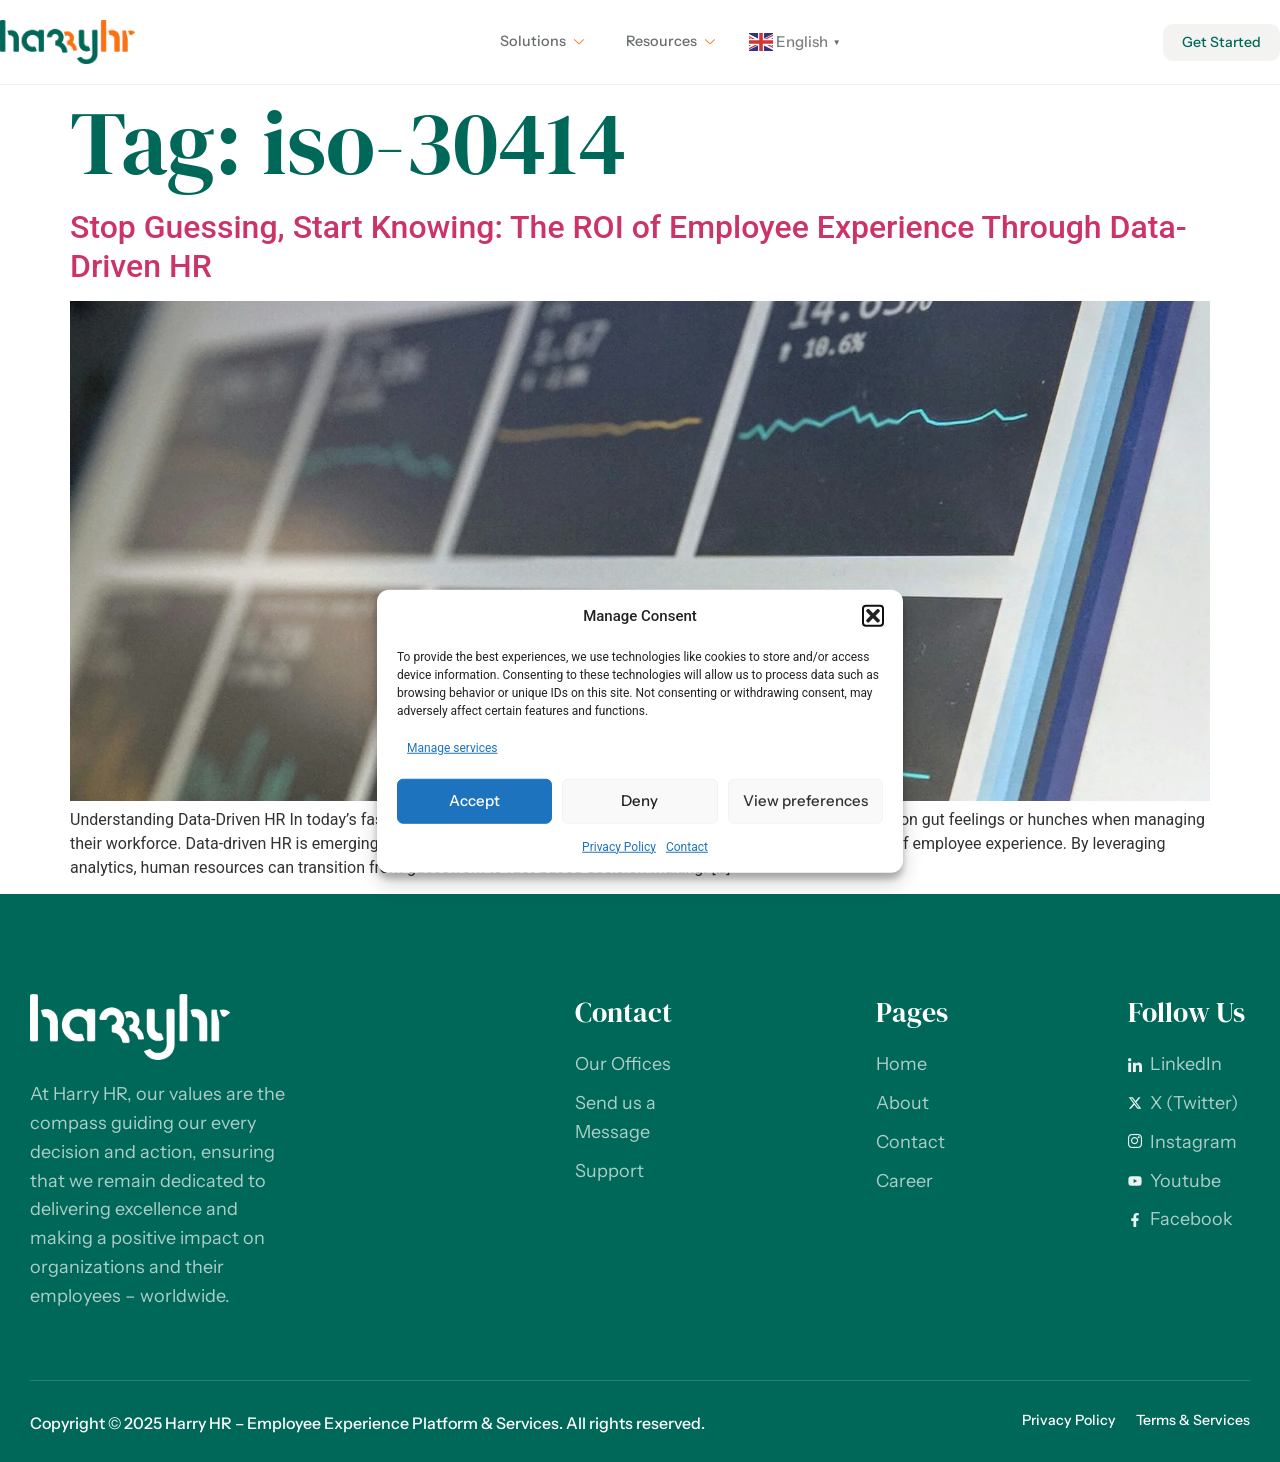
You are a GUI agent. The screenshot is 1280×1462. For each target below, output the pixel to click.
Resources (667, 42)
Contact (687, 846)
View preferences (805, 800)
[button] (873, 616)
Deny (639, 800)
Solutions (535, 42)
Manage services (452, 747)
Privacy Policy (619, 846)
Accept (474, 800)
